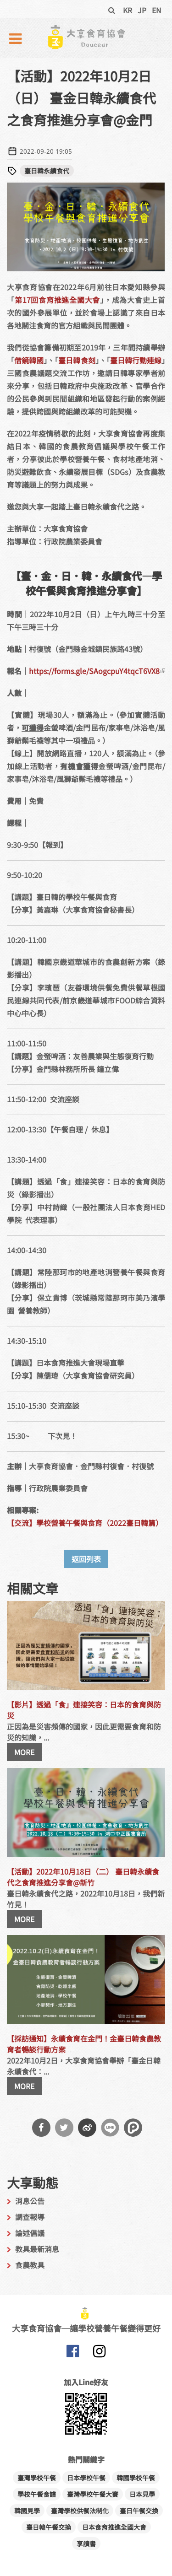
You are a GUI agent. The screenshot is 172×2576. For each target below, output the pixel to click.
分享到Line (110, 2127)
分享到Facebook (41, 2127)
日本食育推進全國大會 (114, 2527)
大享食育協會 (73, 2353)
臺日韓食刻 (76, 360)
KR (127, 10)
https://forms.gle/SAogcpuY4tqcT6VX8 (97, 670)
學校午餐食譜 (36, 2494)
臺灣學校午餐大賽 (92, 2494)
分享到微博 (87, 2127)
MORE (24, 1751)
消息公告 (29, 2200)
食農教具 (29, 2264)
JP (142, 10)
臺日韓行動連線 (135, 360)
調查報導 (29, 2216)
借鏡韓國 (29, 360)
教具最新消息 (37, 2248)
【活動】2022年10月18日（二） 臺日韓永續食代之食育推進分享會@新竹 (83, 1877)
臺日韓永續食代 (46, 170)
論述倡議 (29, 2232)
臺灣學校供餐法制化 (80, 2510)
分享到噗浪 (133, 2127)
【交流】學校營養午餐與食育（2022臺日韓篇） (85, 1522)
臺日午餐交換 (139, 2510)
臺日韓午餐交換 (48, 2527)
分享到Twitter (64, 2127)
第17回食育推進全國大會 (57, 299)
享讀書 (86, 2543)
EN (156, 10)
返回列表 (86, 1558)
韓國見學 (27, 2510)
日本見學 (142, 2494)
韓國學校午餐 (136, 2477)
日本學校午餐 (86, 2477)
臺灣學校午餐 (36, 2477)
